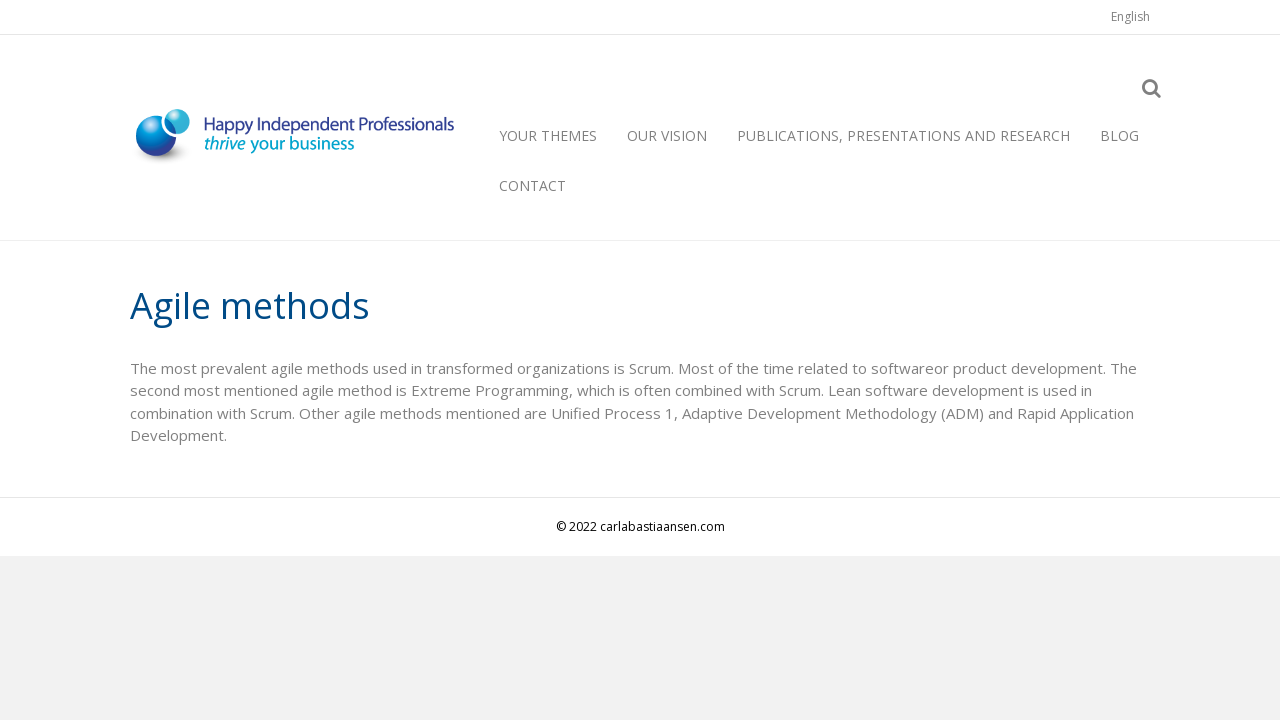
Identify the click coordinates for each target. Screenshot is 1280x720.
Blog (1119, 135)
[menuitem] (1130, 17)
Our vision (667, 135)
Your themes (548, 135)
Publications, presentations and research (903, 135)
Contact (532, 185)
